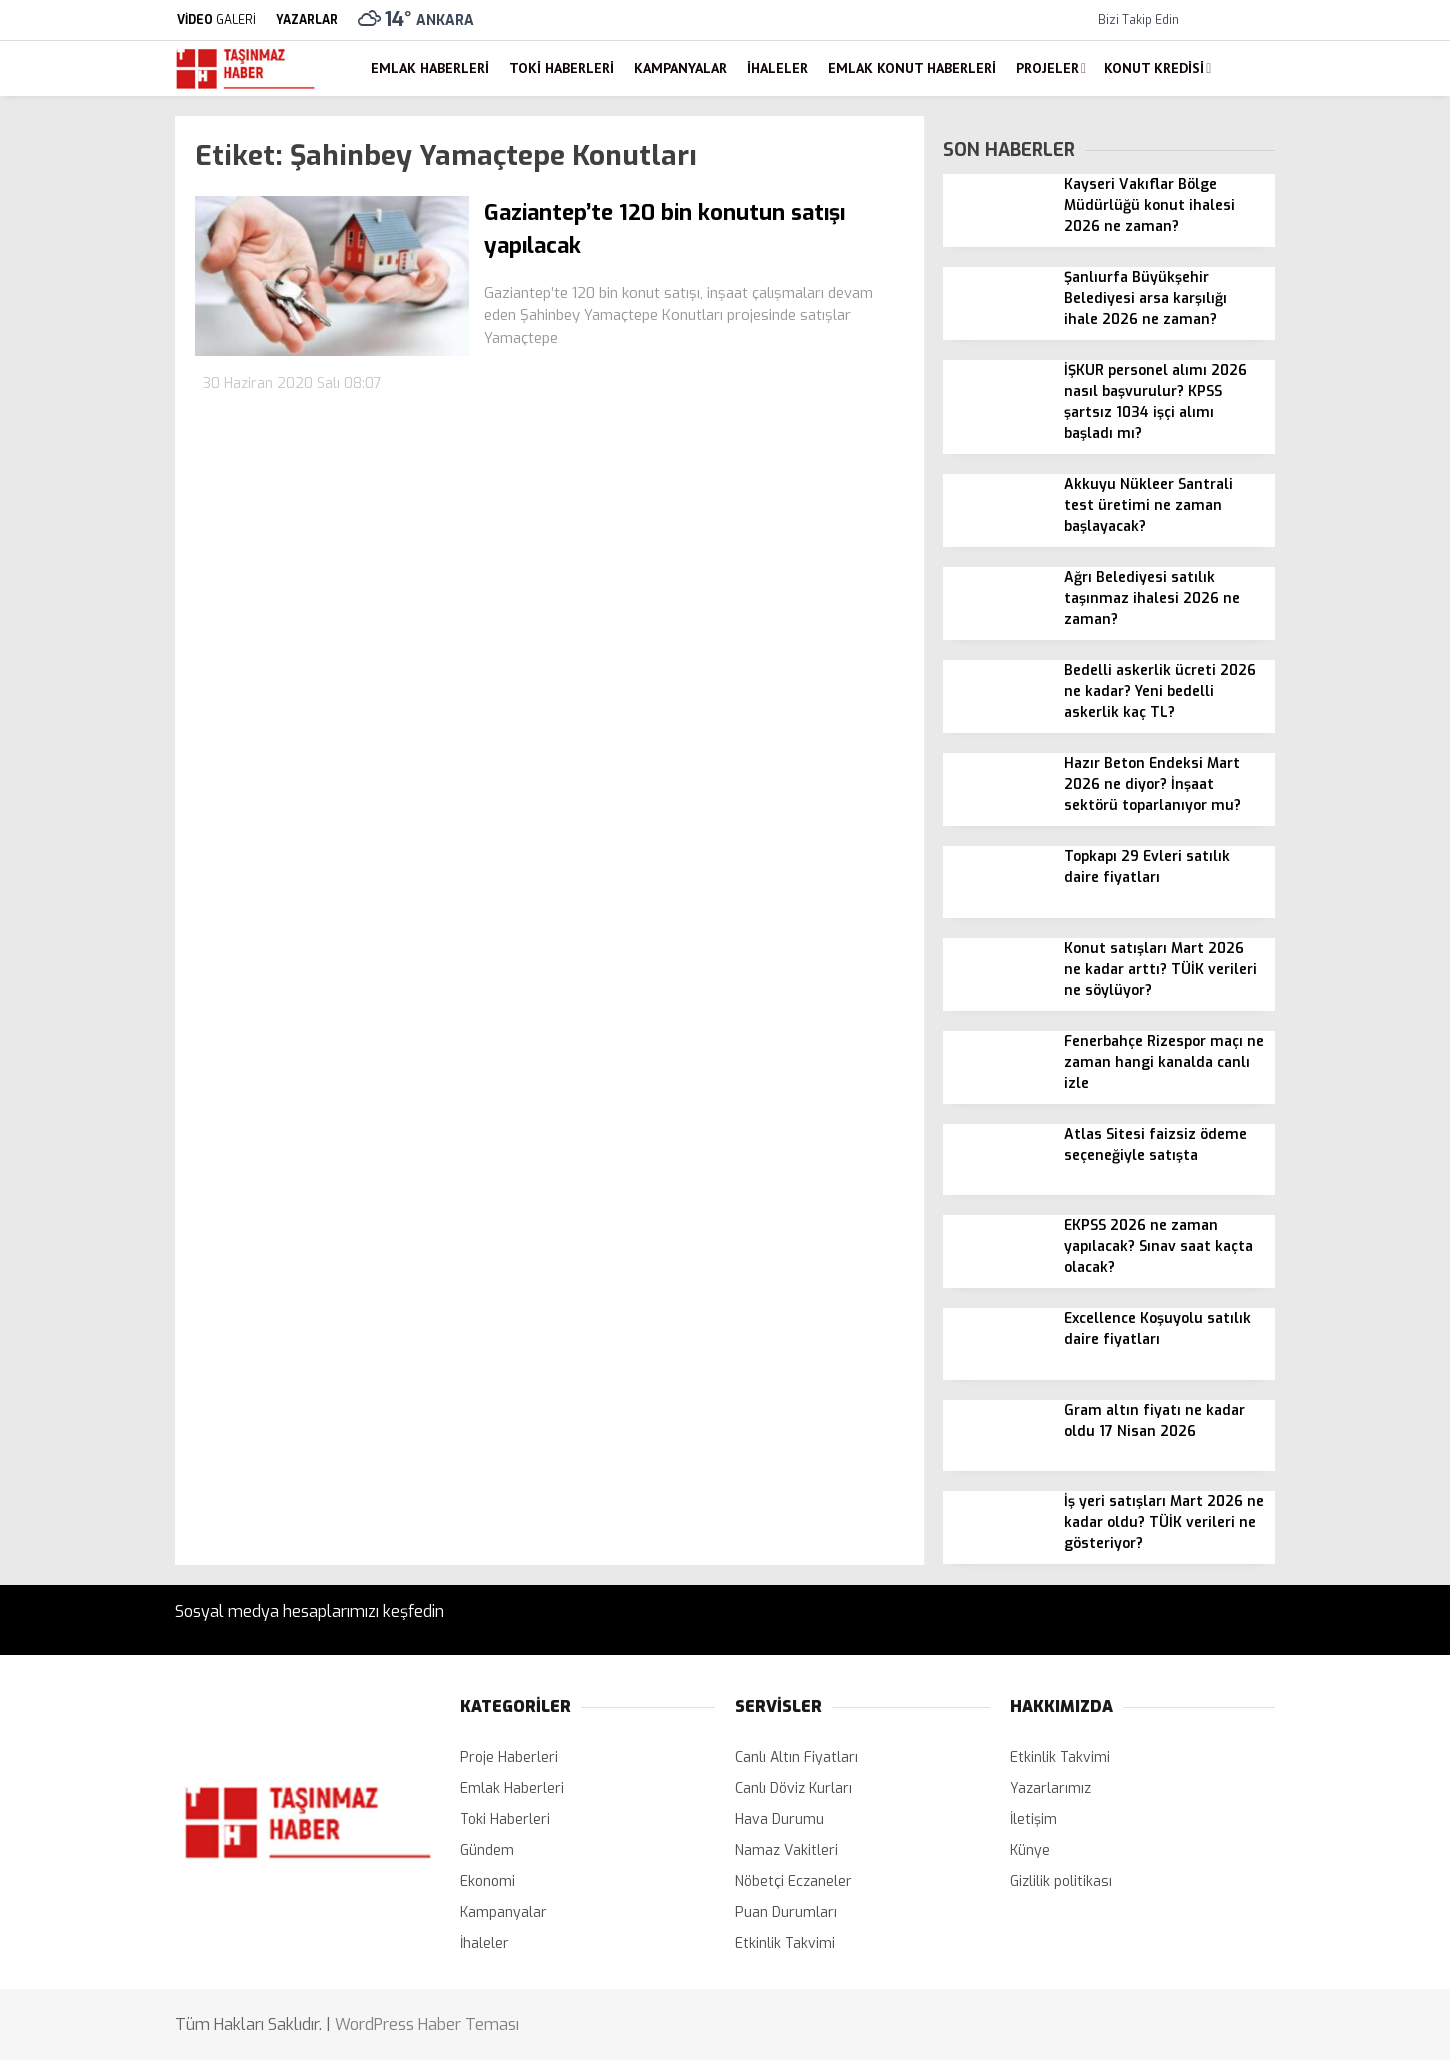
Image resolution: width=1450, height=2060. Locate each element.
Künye (1030, 1850)
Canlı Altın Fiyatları (796, 1757)
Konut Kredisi (1154, 68)
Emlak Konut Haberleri (912, 68)
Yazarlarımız (1050, 1788)
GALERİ (215, 20)
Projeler (1047, 68)
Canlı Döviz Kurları (793, 1788)
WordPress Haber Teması (427, 2024)
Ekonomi (487, 1881)
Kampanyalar (680, 68)
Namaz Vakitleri (786, 1850)
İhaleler (777, 68)
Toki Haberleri (561, 68)
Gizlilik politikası (1061, 1881)
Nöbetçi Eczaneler (793, 1881)
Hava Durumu (779, 1819)
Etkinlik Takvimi (785, 1943)
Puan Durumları (786, 1912)
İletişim (1033, 1819)
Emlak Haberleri (430, 68)
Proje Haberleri (509, 1757)
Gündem (487, 1850)
